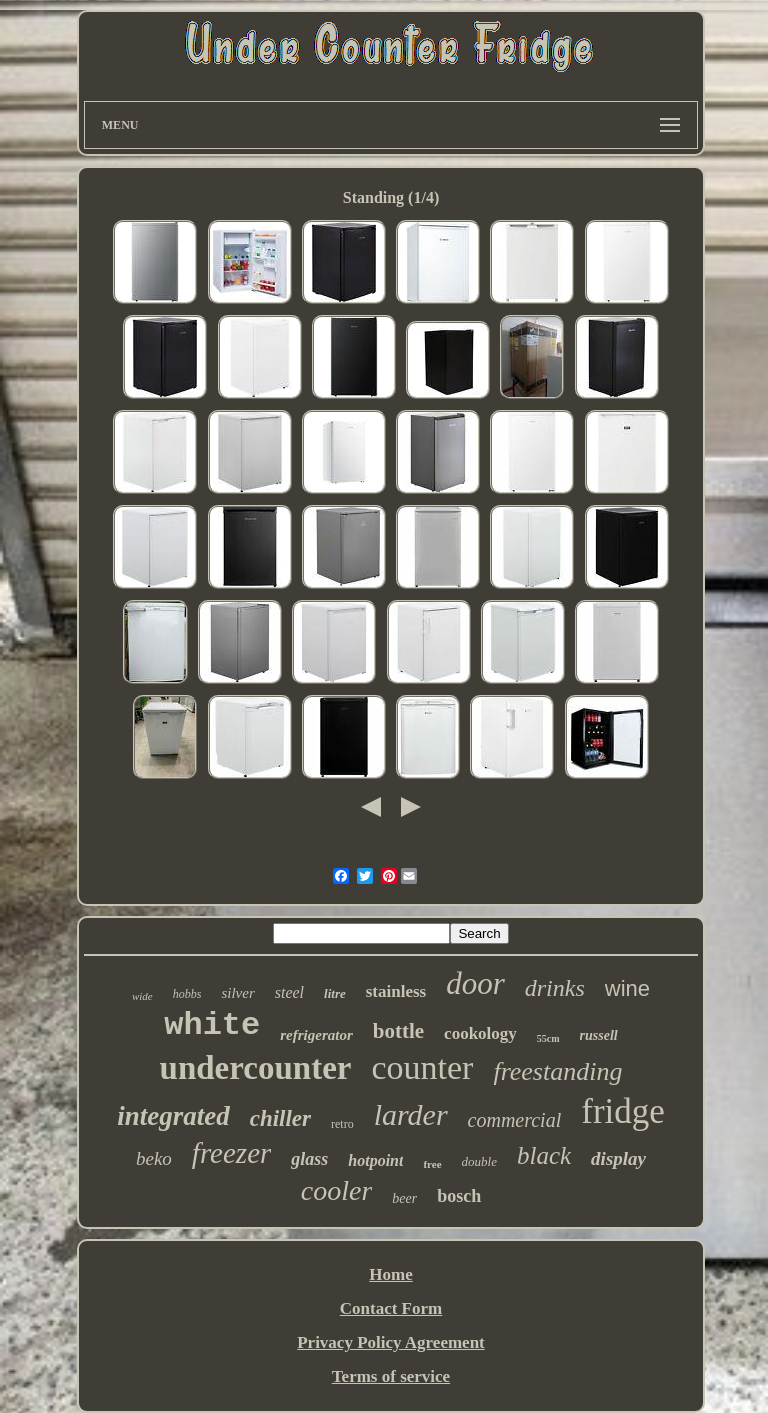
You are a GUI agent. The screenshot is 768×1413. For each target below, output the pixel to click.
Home (390, 1274)
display (618, 1158)
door (475, 983)
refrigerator (316, 1035)
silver (237, 993)
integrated (173, 1116)
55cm (548, 1038)
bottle (398, 1031)
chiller (280, 1118)
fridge (623, 1111)
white (212, 1025)
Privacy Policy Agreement (391, 1342)
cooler (337, 1190)
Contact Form (391, 1308)
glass (309, 1159)
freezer (231, 1153)
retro (342, 1124)
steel (289, 992)
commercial (515, 1120)
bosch (459, 1196)
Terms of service (391, 1376)
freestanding (557, 1071)
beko (154, 1158)
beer (404, 1198)
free (432, 1164)
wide (142, 996)
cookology (480, 1033)
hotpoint (375, 1160)
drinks (555, 988)
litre (335, 993)
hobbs (187, 994)
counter (422, 1067)
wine (627, 988)
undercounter (256, 1068)
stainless (396, 991)
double (479, 1161)
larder (411, 1114)
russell (599, 1035)
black (544, 1155)
